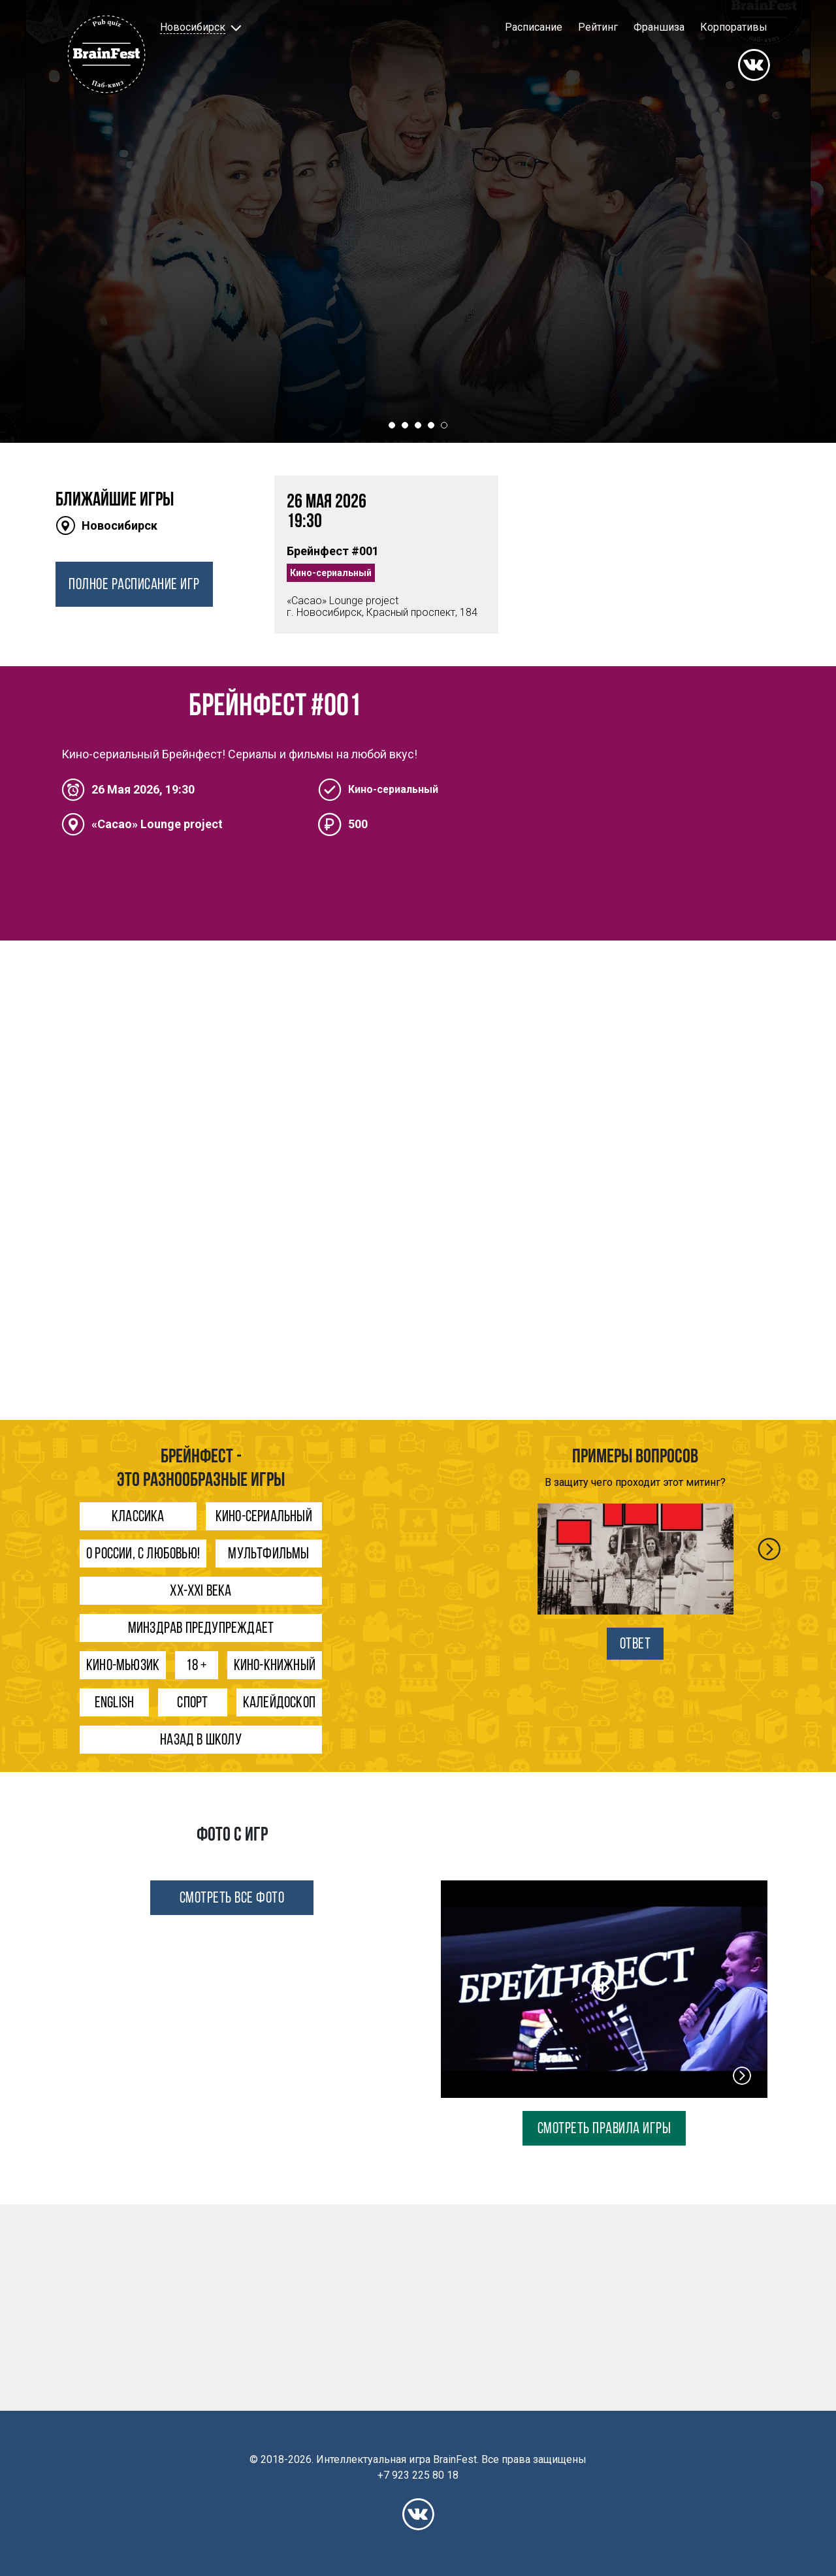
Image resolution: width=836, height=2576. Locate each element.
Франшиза (659, 27)
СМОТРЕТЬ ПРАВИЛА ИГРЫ (604, 2129)
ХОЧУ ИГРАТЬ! (418, 351)
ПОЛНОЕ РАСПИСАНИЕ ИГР (134, 585)
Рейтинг (598, 27)
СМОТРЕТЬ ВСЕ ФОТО (232, 1899)
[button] (199, 27)
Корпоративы (733, 27)
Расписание (533, 27)
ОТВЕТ (635, 1644)
